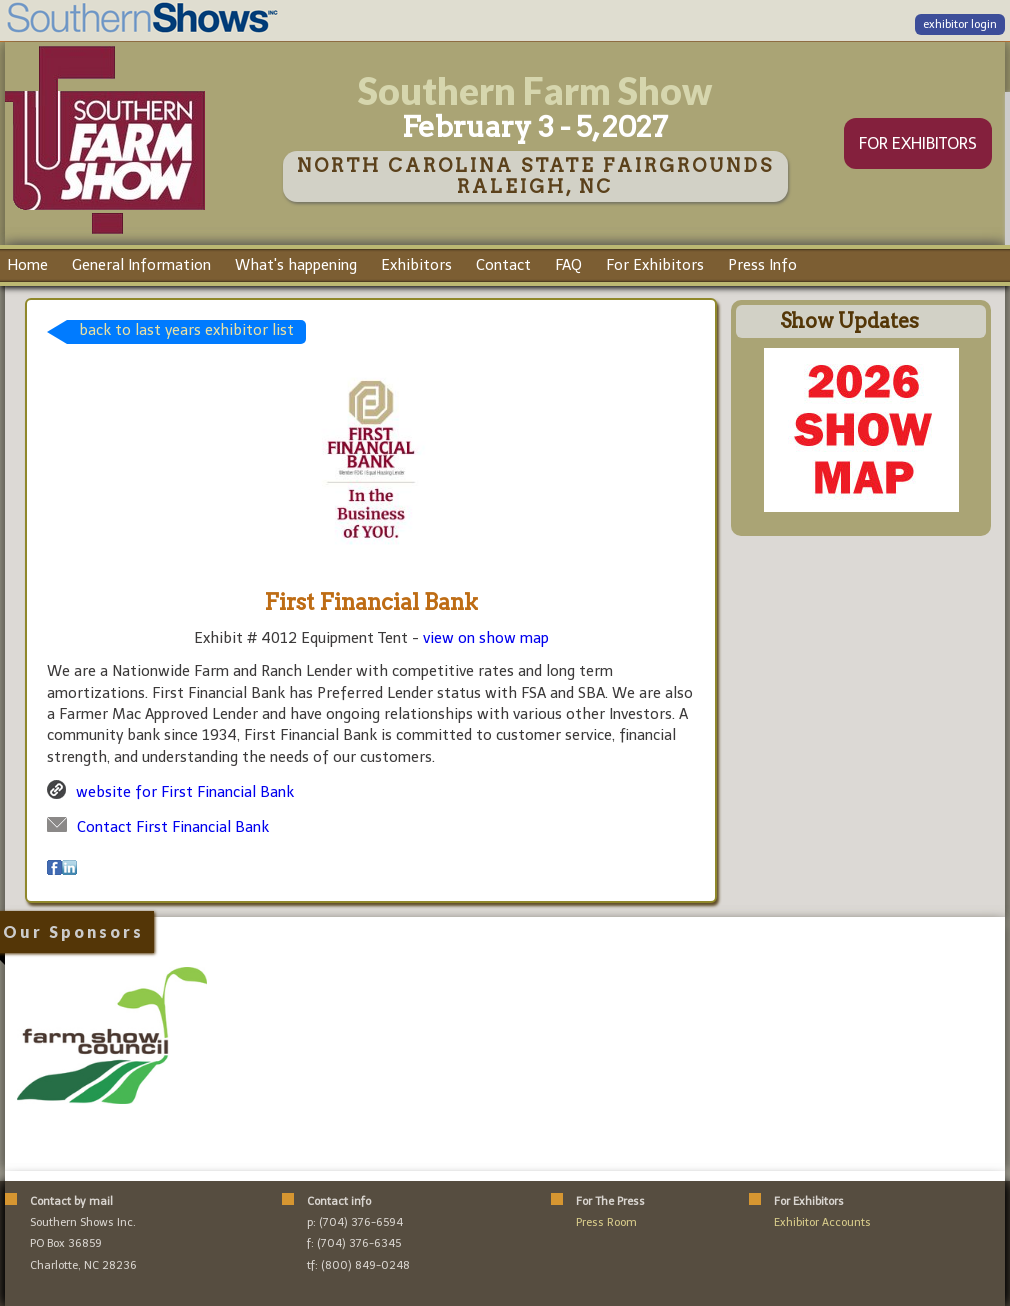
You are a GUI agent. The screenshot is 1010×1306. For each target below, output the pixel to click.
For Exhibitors (655, 265)
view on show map (486, 638)
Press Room (606, 1222)
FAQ (568, 265)
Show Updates (849, 321)
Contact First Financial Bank (173, 827)
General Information (141, 265)
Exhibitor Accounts (822, 1222)
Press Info (762, 265)
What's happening (296, 265)
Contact (503, 265)
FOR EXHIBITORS (918, 143)
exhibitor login (960, 24)
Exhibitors (416, 265)
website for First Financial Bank (185, 792)
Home (27, 265)
